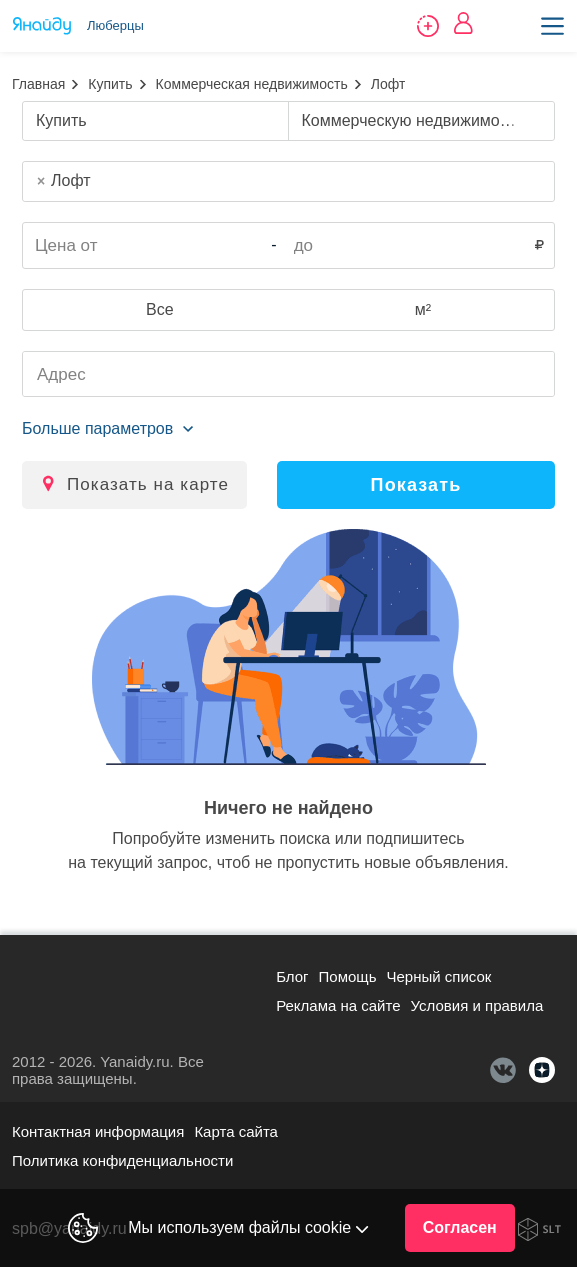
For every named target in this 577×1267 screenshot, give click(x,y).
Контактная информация (98, 1131)
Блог (292, 976)
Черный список (439, 976)
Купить (110, 84)
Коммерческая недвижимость (252, 84)
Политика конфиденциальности (122, 1160)
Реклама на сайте (338, 1005)
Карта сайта (236, 1131)
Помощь (348, 976)
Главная (38, 84)
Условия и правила (477, 1005)
